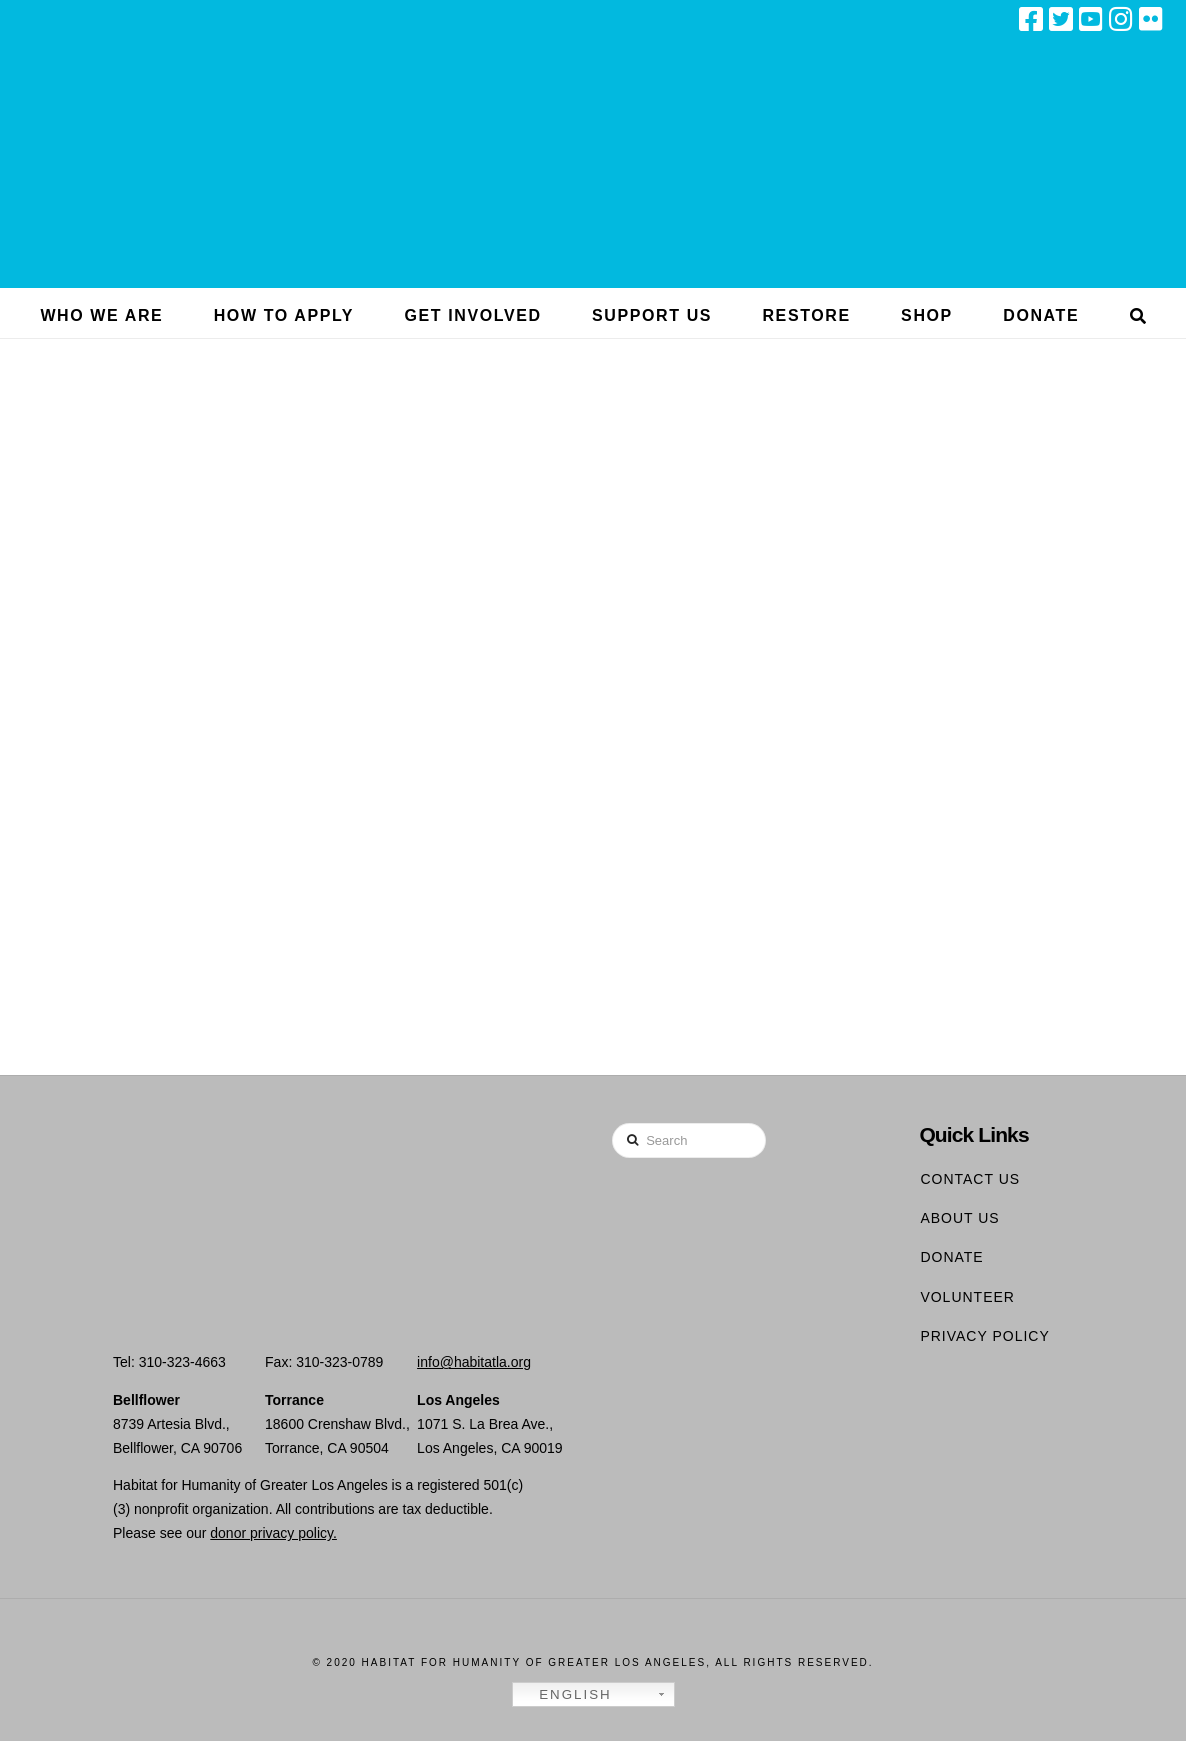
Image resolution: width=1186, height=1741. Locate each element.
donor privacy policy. (273, 1533)
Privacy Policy (984, 1336)
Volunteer (967, 1297)
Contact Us (970, 1179)
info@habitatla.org (474, 1362)
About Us (959, 1218)
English (565, 1695)
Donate (951, 1257)
